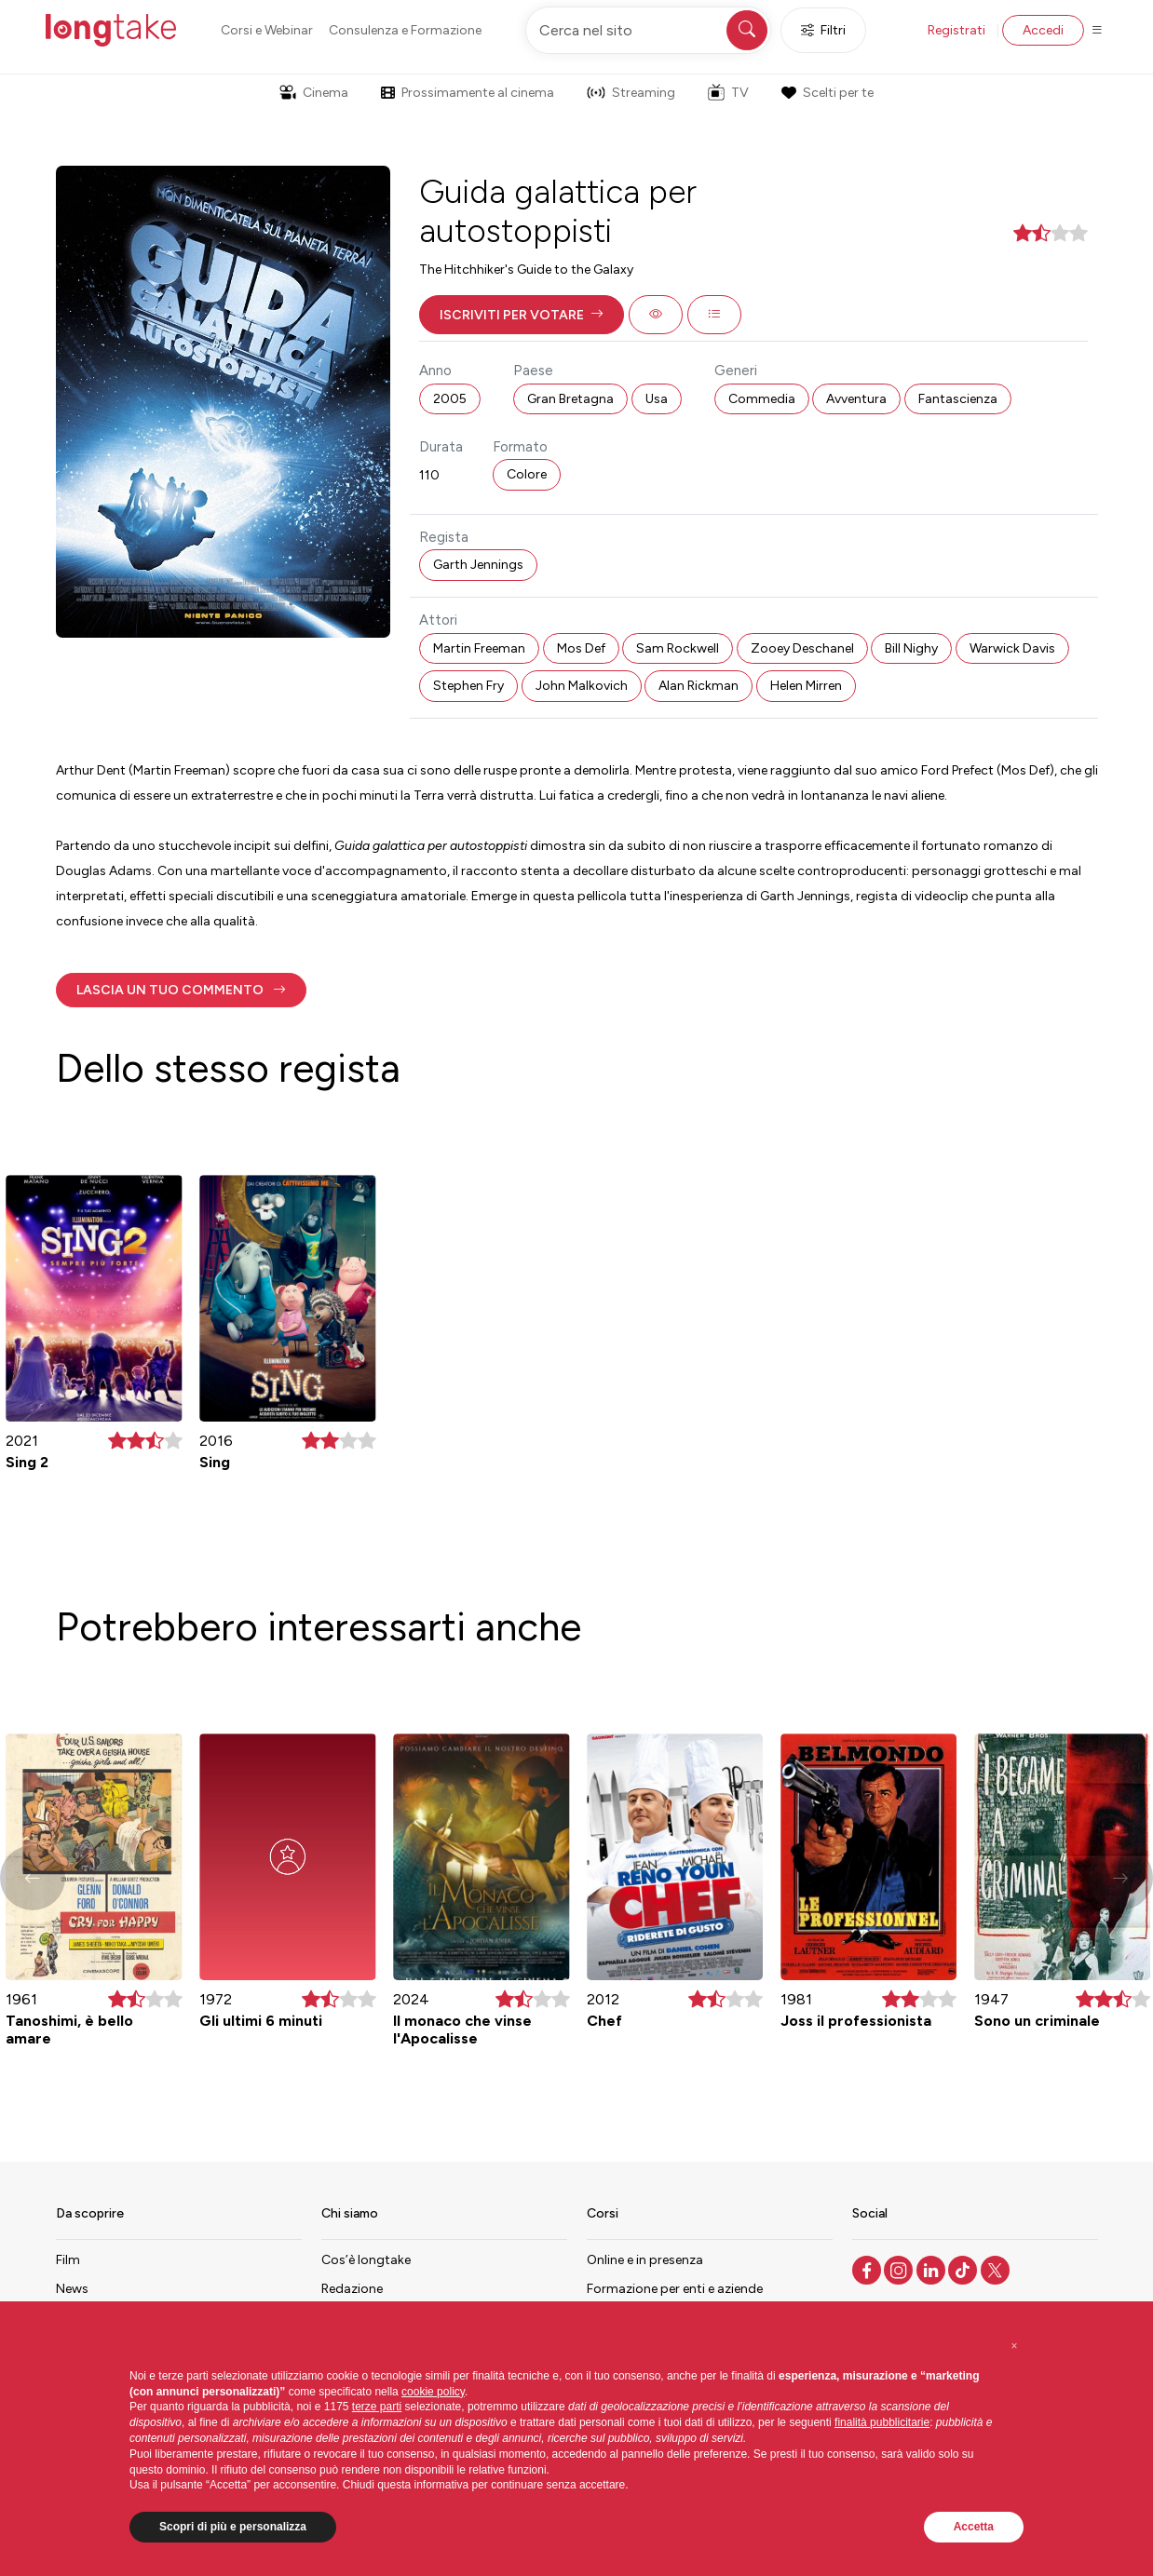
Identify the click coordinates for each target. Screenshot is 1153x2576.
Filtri (823, 30)
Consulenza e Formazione (405, 30)
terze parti (376, 2406)
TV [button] (728, 92)
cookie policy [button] (433, 2391)
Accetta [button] (974, 2526)
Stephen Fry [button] (468, 686)
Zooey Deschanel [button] (802, 648)
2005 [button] (450, 399)
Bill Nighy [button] (911, 648)
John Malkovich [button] (582, 686)
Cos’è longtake (366, 2260)
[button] (521, 314)
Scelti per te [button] (827, 93)
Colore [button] (527, 474)
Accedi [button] (1043, 30)
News (72, 2289)
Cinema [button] (313, 93)
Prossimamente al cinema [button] (467, 93)
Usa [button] (656, 399)
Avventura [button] (856, 399)
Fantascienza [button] (957, 399)
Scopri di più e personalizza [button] (232, 2526)
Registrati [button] (956, 30)
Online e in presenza (645, 2260)
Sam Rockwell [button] (677, 648)
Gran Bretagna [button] (570, 399)
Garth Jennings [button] (478, 565)
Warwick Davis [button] (1012, 648)
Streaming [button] (631, 93)
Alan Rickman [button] (698, 686)
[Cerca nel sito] (648, 30)
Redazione (352, 2289)
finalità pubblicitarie (881, 2422)
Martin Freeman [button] (479, 648)
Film (68, 2260)
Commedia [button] (761, 399)
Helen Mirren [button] (806, 686)
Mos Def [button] (581, 648)
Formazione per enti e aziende (675, 2289)
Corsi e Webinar (267, 30)
